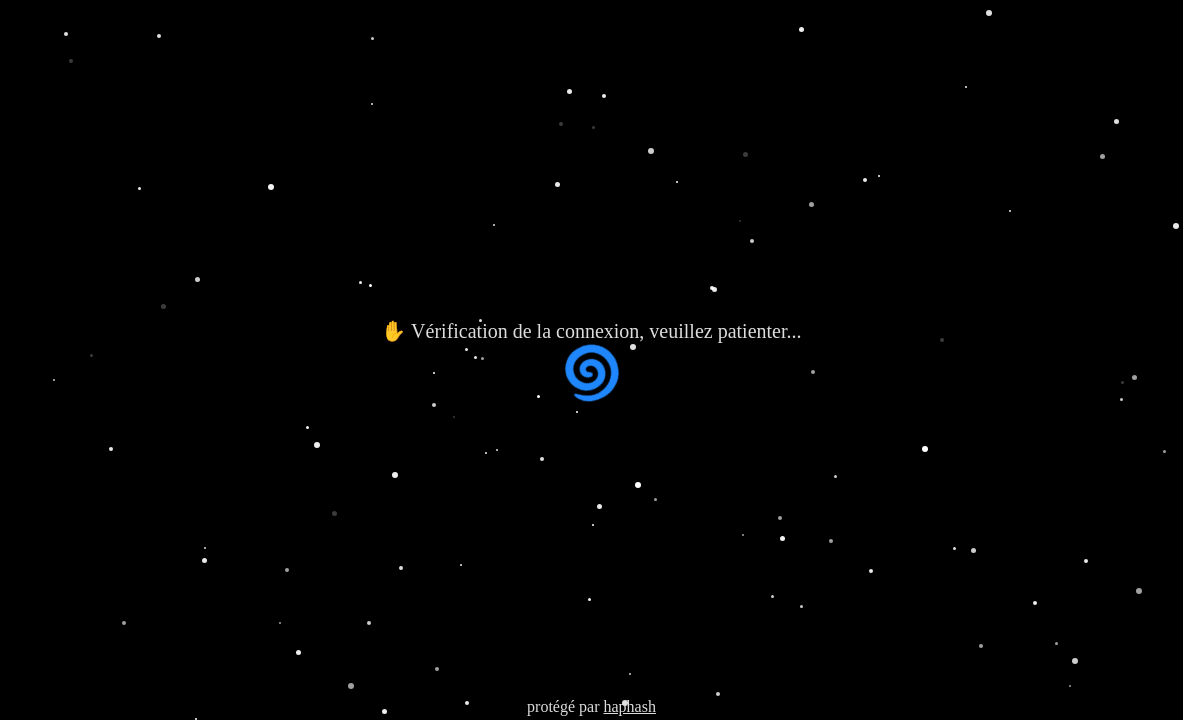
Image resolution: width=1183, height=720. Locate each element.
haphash (629, 706)
